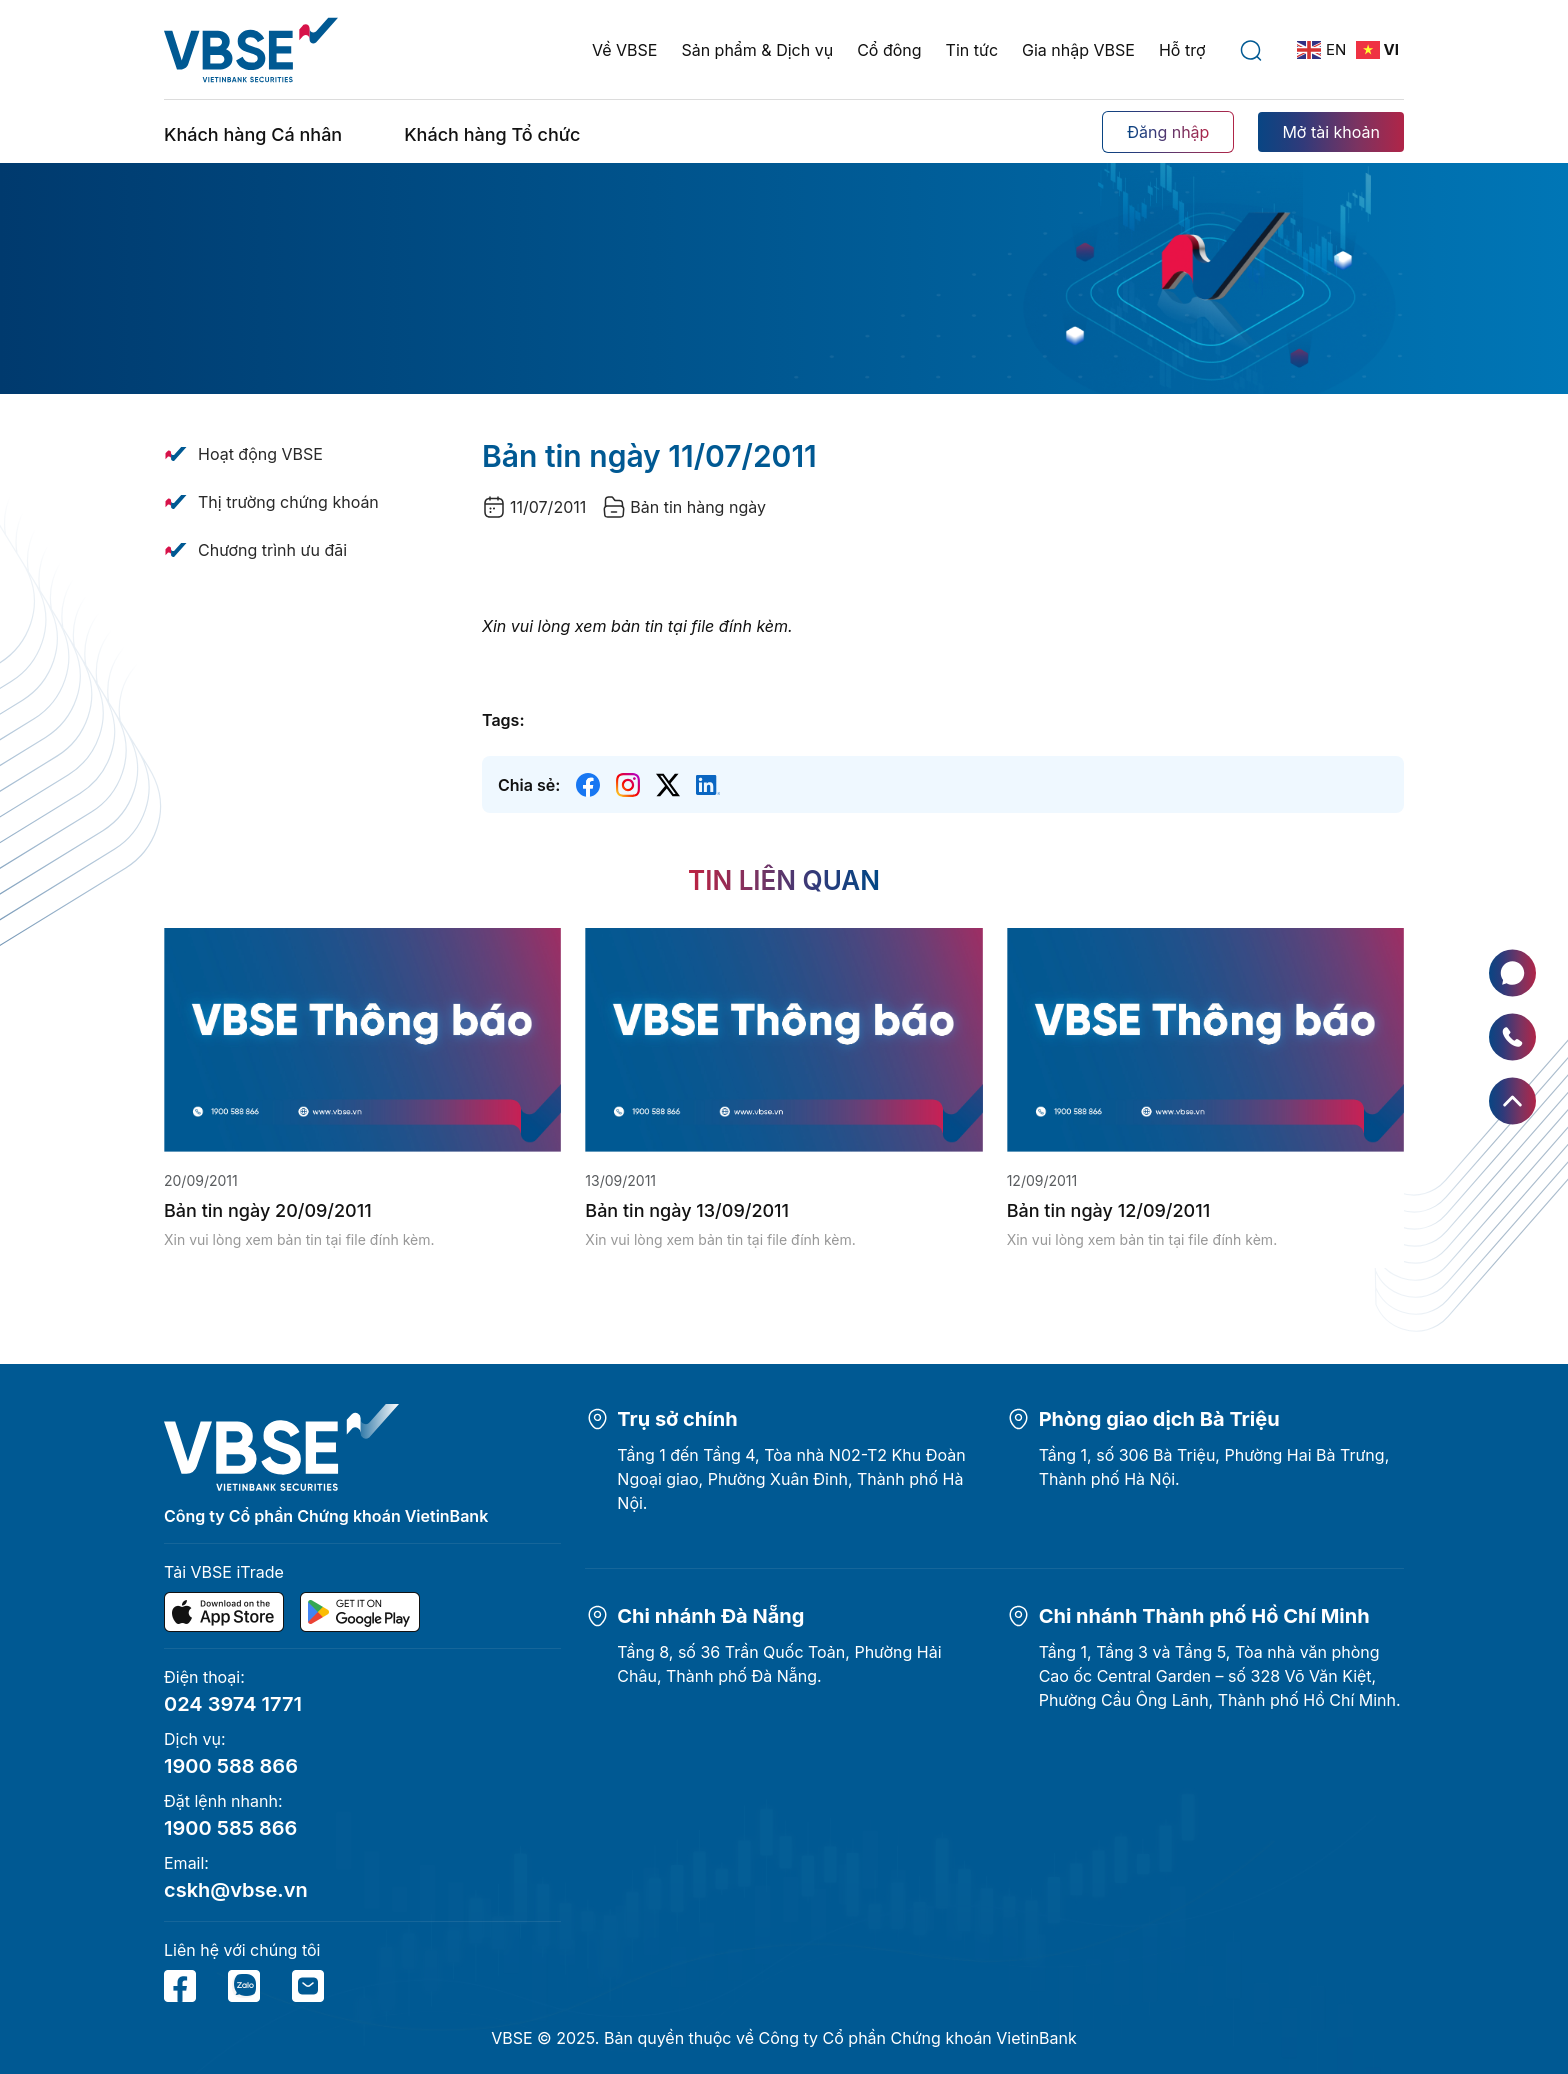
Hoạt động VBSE (260, 454)
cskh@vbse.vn (236, 1890)
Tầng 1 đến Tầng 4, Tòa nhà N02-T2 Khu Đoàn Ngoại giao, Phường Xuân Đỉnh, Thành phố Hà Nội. (791, 1479)
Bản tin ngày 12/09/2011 (1109, 1210)
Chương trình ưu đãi (272, 550)
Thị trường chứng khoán (288, 502)
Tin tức (972, 50)
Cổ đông (889, 50)
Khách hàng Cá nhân (253, 134)
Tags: (503, 720)
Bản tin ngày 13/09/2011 (687, 1210)
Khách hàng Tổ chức (492, 134)
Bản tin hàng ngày (698, 507)
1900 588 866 (231, 1766)
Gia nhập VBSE (1078, 50)
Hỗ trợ (1182, 50)
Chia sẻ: (529, 785)
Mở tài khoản (1331, 132)
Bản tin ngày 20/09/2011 (268, 1210)
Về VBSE (624, 50)
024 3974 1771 (233, 1704)
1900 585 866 (230, 1828)
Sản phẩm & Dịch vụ (757, 50)
